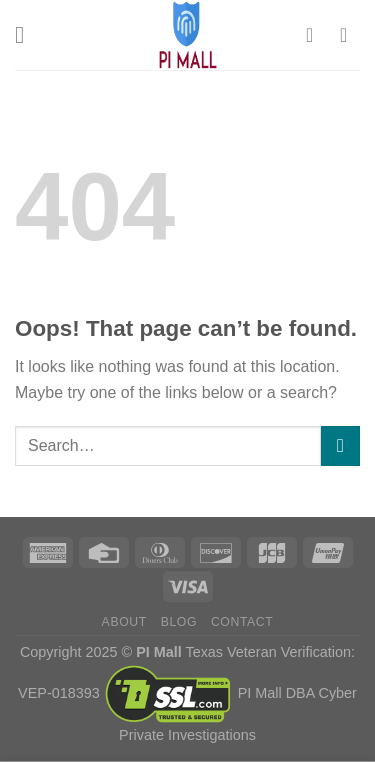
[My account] (316, 35)
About (124, 622)
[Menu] (27, 34)
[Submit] (340, 445)
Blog (179, 622)
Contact (242, 622)
